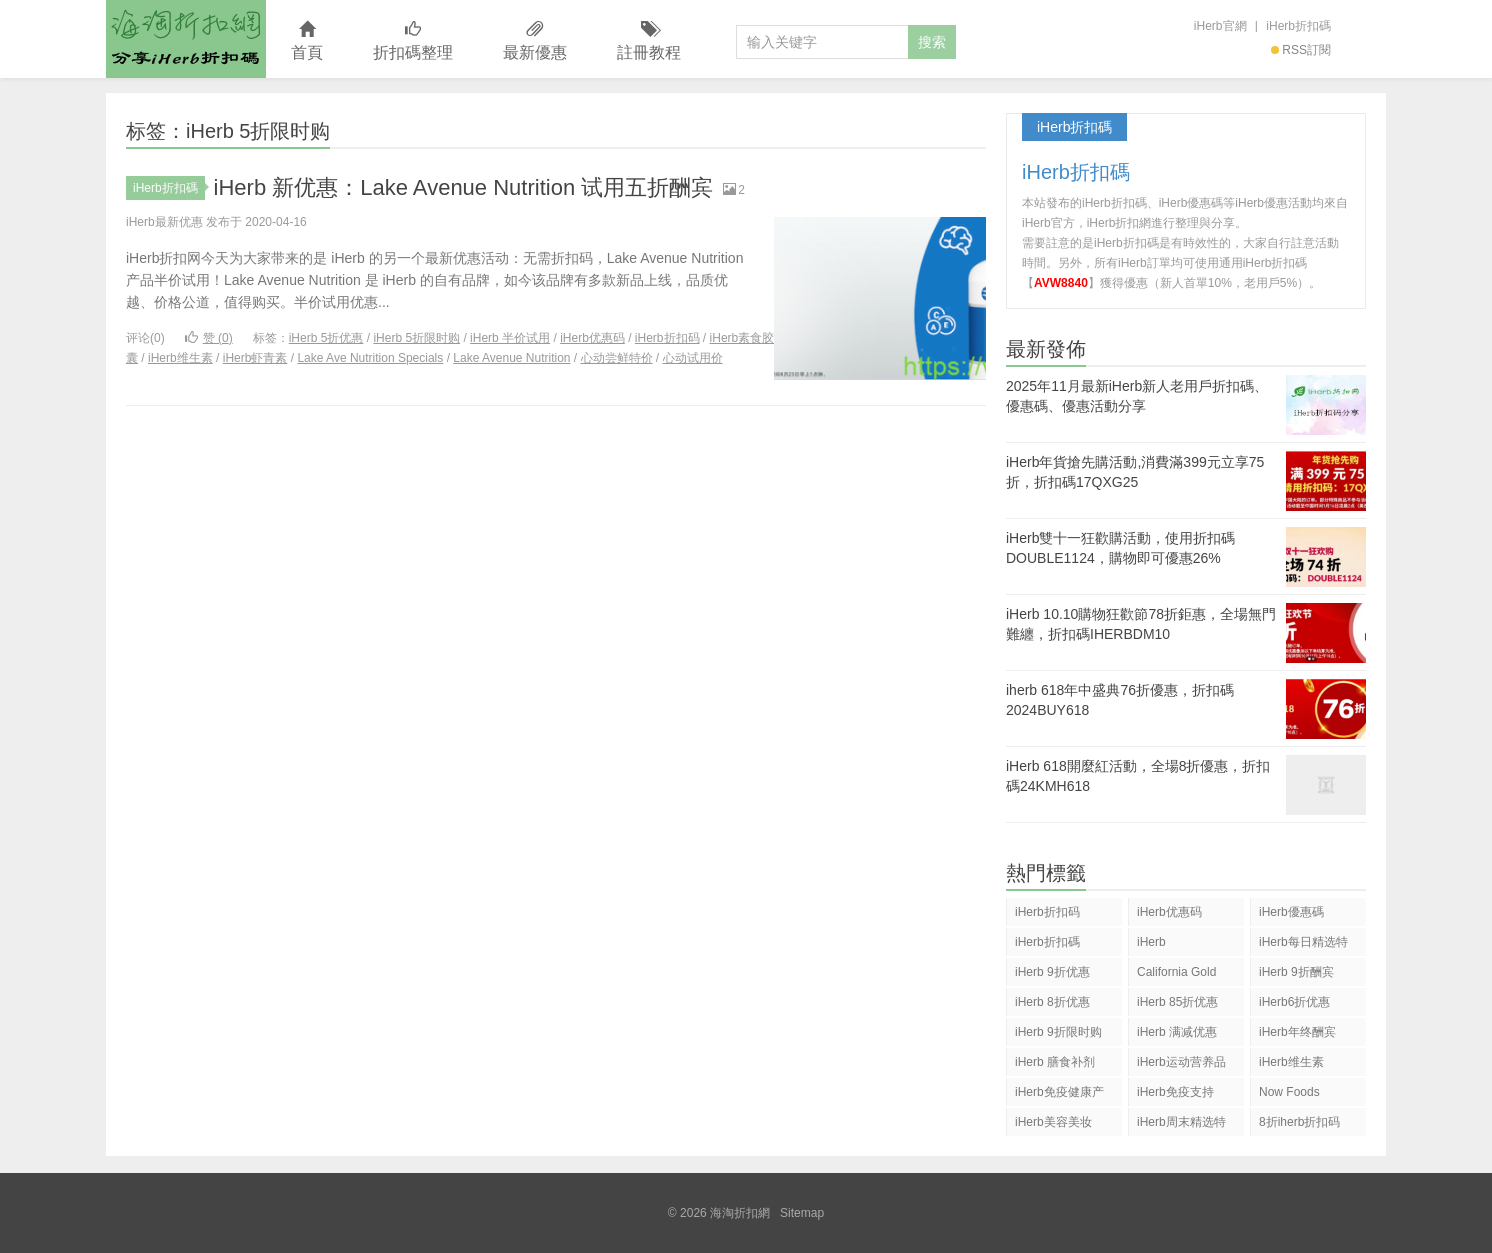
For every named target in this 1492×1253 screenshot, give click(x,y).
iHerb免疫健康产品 (1059, 1095)
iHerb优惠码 (592, 338)
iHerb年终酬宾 (1297, 1032)
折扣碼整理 (413, 41)
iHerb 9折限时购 (1058, 1032)
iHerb (1151, 942)
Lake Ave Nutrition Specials (370, 358)
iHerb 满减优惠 (1177, 1032)
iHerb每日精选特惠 (1303, 945)
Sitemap (802, 1213)
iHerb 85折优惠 (1177, 1002)
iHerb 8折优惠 (1052, 1002)
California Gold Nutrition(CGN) (1176, 975)
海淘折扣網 (186, 39)
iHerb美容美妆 (1053, 1122)
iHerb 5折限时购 (416, 338)
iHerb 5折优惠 (326, 338)
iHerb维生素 (180, 358)
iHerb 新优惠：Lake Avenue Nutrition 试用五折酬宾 (464, 187)
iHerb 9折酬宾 (1296, 972)
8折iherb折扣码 (1299, 1122)
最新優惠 (535, 41)
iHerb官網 (1220, 26)
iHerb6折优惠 (1294, 1002)
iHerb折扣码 (667, 338)
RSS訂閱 (1301, 50)
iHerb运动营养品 (1181, 1062)
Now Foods (1289, 1092)
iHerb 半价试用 (510, 338)
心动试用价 (693, 358)
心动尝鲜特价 (617, 358)
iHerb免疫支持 (1175, 1092)
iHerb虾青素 (255, 358)
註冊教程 (649, 41)
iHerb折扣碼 (1298, 26)
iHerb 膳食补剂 (1055, 1062)
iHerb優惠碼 (1291, 912)
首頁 (307, 41)
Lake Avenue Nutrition (511, 358)
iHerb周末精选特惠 (1181, 1125)
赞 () (209, 338)
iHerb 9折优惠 (1052, 972)
